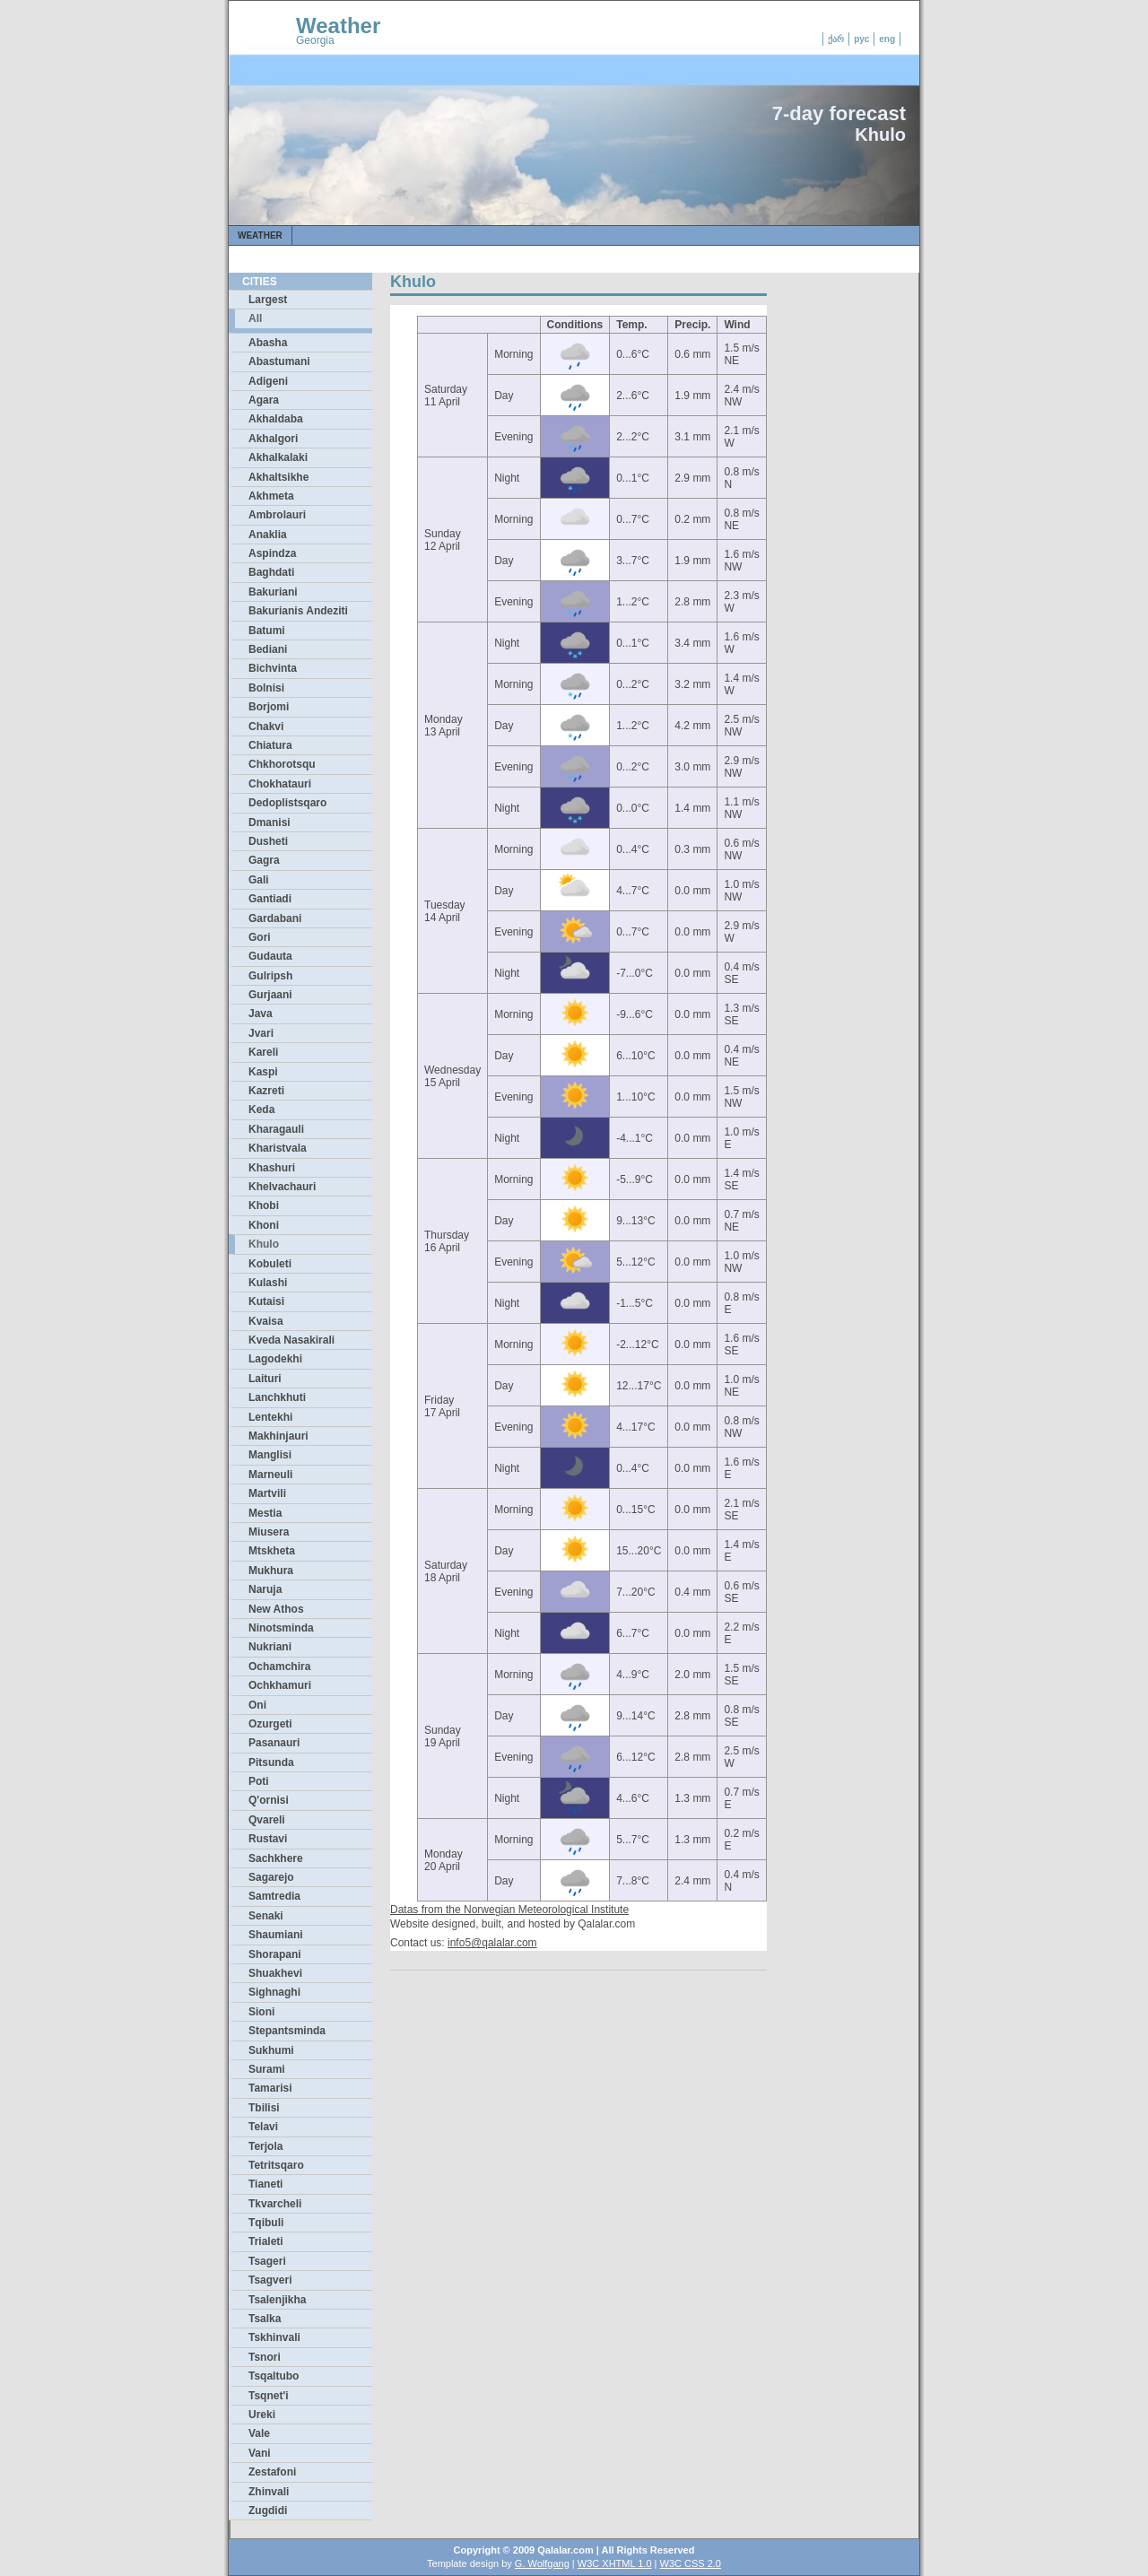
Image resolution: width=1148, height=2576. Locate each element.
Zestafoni (272, 2472)
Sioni (261, 2012)
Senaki (265, 1916)
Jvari (261, 1033)
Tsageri (267, 2261)
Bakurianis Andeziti (298, 611)
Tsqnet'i (268, 2395)
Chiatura (270, 745)
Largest (267, 299)
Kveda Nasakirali (291, 1340)
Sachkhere (275, 1858)
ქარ (836, 39)
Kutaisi (266, 1301)
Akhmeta (271, 496)
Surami (266, 2069)
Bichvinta (272, 668)
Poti (258, 1781)
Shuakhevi (275, 1973)
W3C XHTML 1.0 (615, 2563)
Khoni (263, 1225)
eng (887, 39)
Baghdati (271, 572)
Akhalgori (273, 438)
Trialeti (265, 2241)
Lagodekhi (275, 1359)
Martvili (267, 1493)
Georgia (315, 40)
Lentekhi (270, 1417)
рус (861, 39)
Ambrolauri (277, 515)
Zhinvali (268, 2491)
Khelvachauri (282, 1186)
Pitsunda (271, 1762)
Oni (257, 1705)
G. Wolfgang (542, 2563)
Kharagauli (276, 1129)
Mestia (265, 1513)
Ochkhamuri (279, 1685)
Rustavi (267, 1838)
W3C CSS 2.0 (690, 2563)
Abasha (267, 342)
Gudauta (270, 956)
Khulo (263, 1244)
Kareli (263, 1052)
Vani (259, 2453)
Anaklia (267, 534)
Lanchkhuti (277, 1397)
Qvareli (266, 1820)
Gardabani (274, 918)
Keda (261, 1109)
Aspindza (272, 553)
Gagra (264, 860)
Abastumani (279, 361)
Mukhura (270, 1570)
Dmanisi (269, 822)
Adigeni (268, 381)
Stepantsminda (287, 2030)
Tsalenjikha (277, 2299)
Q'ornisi (268, 1800)
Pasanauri (274, 1742)
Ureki (261, 2414)
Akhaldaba (275, 419)
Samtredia (274, 1896)
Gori (259, 937)
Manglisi (269, 1455)
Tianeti (265, 2184)
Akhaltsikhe (278, 477)
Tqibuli (265, 2222)
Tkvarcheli (274, 2203)
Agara (263, 400)
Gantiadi (269, 898)
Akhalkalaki (278, 457)
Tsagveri (269, 2280)
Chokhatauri (279, 784)
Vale (259, 2433)
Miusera (268, 1532)
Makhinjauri (278, 1436)
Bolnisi (266, 688)
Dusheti (268, 841)
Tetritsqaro (276, 2165)
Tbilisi (264, 2108)
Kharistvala (277, 1148)
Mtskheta (271, 1551)
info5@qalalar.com (492, 1942)
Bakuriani (273, 592)
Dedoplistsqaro (287, 802)
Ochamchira (279, 1666)
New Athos (276, 1609)
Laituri (265, 1378)
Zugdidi (267, 2510)
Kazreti (266, 1090)
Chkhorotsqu (282, 764)
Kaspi (263, 1072)
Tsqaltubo (273, 2376)
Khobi (263, 1205)
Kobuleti (269, 1264)
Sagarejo (271, 1877)
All (255, 318)
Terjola (265, 2146)
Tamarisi (269, 2088)
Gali (258, 880)
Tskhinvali (274, 2337)
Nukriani (269, 1646)
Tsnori (264, 2357)
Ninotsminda (281, 1628)
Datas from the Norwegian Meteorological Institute (509, 1909)
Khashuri (271, 1168)
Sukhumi (271, 2050)
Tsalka (264, 2318)
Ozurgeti (270, 1724)
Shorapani (274, 1954)
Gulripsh (270, 976)
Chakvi (265, 726)
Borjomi (268, 707)
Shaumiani (275, 1934)
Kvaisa (265, 1321)
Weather (338, 25)
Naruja (265, 1589)
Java (260, 1013)
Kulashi (267, 1282)
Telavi (263, 2126)
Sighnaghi (274, 1992)
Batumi (266, 630)
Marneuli (270, 1474)
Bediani (267, 649)
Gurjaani (270, 994)
